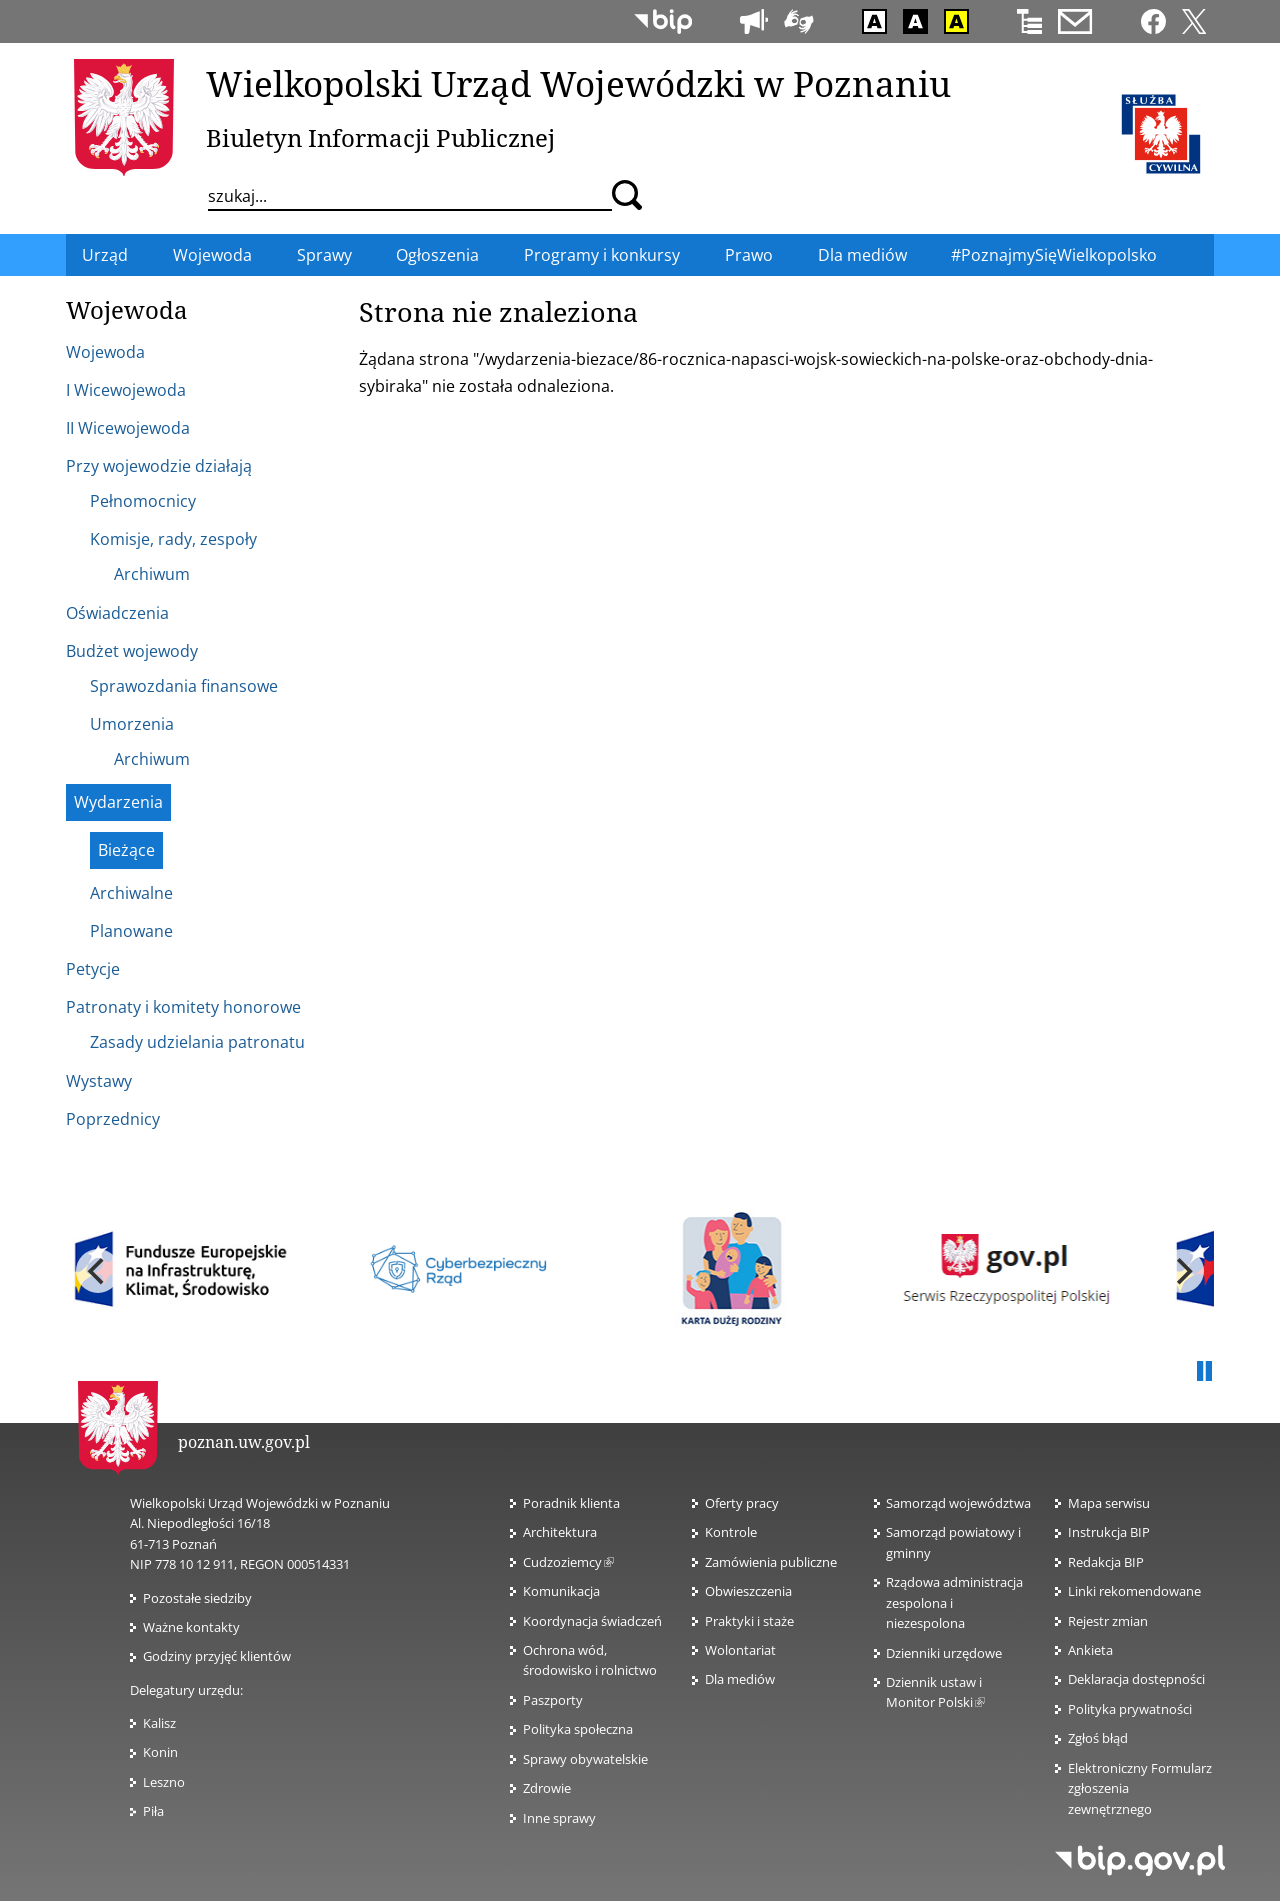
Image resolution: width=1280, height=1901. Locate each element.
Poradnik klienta (571, 1503)
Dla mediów (740, 1679)
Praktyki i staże (749, 1621)
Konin (160, 1752)
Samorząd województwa (958, 1503)
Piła (153, 1811)
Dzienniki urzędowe (944, 1653)
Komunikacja (561, 1591)
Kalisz (159, 1723)
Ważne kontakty (191, 1627)
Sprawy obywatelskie (585, 1759)
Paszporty (553, 1700)
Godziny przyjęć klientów (217, 1656)
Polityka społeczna (578, 1729)
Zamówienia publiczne (771, 1562)
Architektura (560, 1532)
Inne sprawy (559, 1818)
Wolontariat (740, 1650)
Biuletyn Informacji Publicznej (380, 137)
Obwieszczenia (748, 1591)
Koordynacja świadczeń (592, 1621)
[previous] (98, 1271)
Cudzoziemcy (568, 1562)
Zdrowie (547, 1788)
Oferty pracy (742, 1503)
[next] (1182, 1271)
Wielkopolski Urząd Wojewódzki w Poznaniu (578, 83)
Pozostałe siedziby (197, 1598)
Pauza (1204, 1372)
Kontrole (731, 1532)
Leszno (164, 1782)
